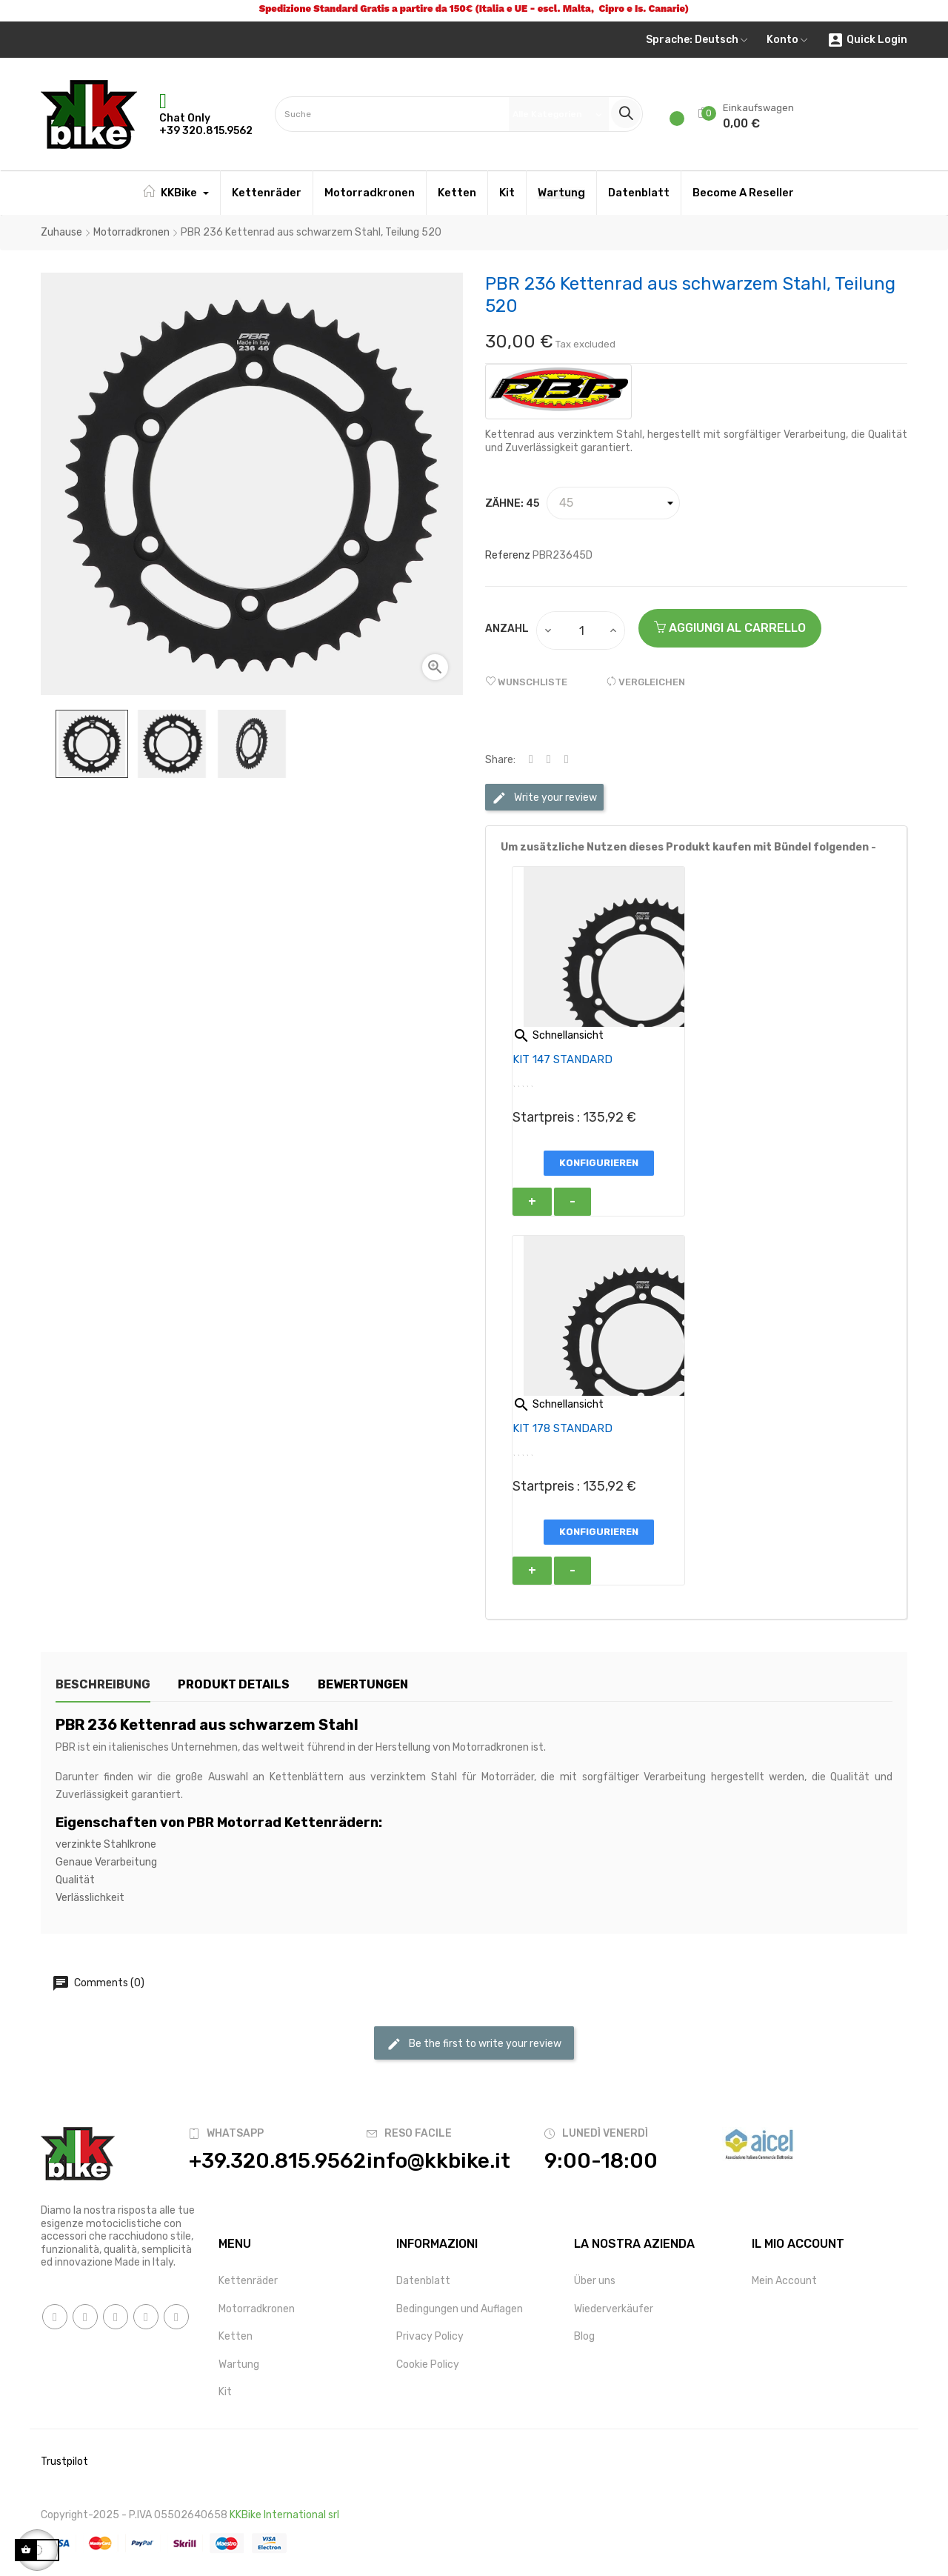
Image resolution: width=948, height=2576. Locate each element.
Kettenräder (248, 2280)
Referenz (507, 555)
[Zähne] (613, 503)
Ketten (235, 2336)
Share (531, 760)
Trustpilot (64, 2461)
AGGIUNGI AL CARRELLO (730, 628)
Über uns (594, 2280)
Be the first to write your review (474, 2044)
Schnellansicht (558, 1035)
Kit (225, 2392)
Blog (584, 2336)
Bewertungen (363, 1684)
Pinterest (566, 760)
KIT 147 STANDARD (562, 1059)
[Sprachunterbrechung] (696, 40)
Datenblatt (423, 2280)
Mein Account (784, 2280)
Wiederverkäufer (613, 2309)
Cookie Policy (427, 2364)
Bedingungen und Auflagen (459, 2309)
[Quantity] (581, 630)
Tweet (549, 760)
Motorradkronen (256, 2309)
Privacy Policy (430, 2336)
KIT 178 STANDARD (562, 1428)
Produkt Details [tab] (234, 1684)
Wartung (238, 2364)
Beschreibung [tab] (103, 1684)
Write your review (544, 798)
